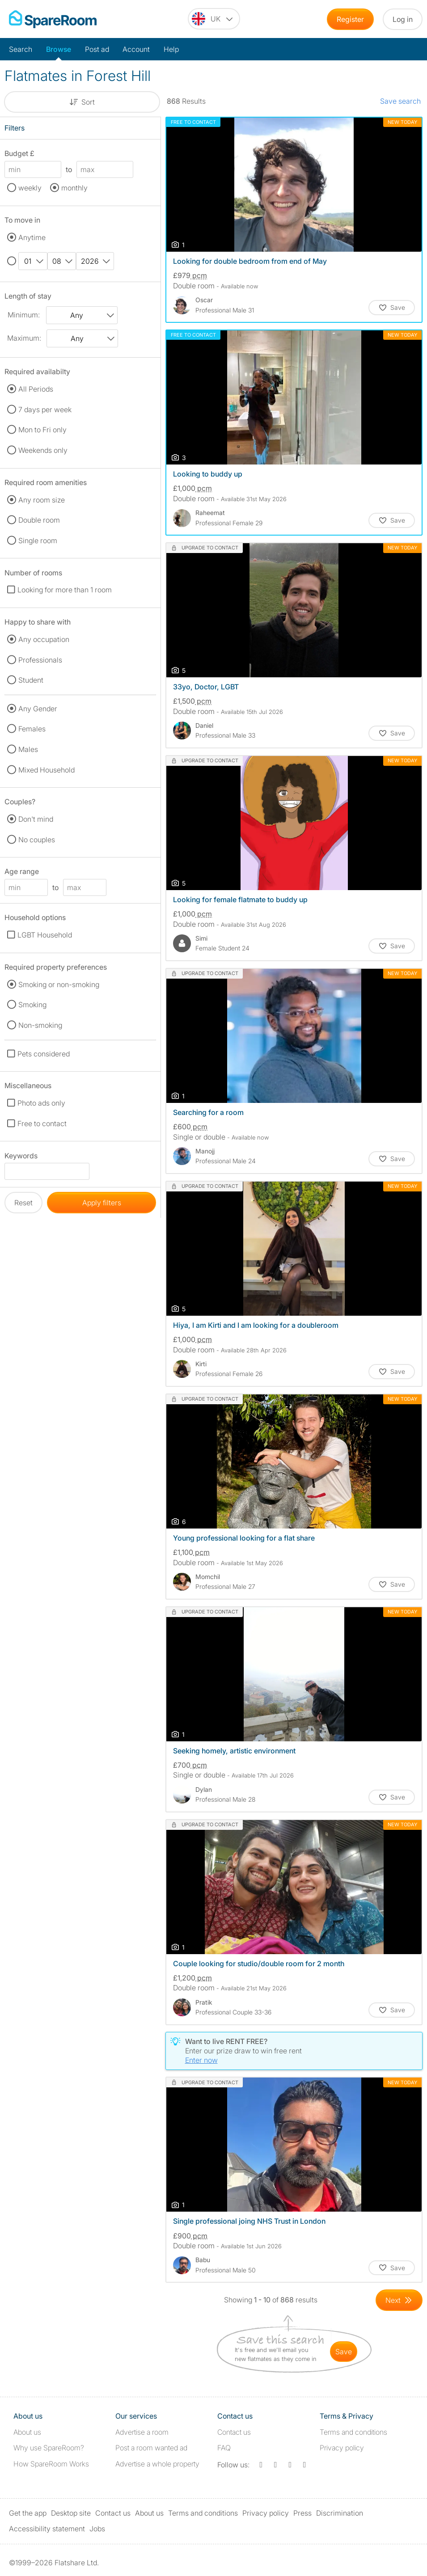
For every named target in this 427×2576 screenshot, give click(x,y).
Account (136, 49)
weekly (30, 187)
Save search (400, 101)
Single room (37, 540)
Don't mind (35, 819)
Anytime (32, 237)
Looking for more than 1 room (64, 589)
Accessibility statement (47, 2528)
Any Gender (37, 708)
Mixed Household (46, 769)
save (343, 2351)
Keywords (21, 1157)
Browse (58, 49)
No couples (36, 839)
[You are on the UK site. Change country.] (214, 19)
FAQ (224, 2447)
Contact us (234, 2432)
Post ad (97, 49)
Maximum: (24, 338)
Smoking (32, 1004)
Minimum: (24, 314)
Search (20, 49)
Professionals (40, 659)
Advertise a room (142, 2432)
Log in (403, 19)
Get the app (28, 2512)
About (27, 2432)
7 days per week (45, 409)
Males (28, 749)
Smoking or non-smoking (58, 984)
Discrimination (339, 2512)
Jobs (97, 2528)
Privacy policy (342, 2447)
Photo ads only (41, 1102)
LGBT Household (44, 934)
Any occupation (43, 639)
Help (171, 49)
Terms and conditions (353, 2432)
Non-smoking (40, 1025)
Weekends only (43, 450)
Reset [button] (23, 1202)
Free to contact (42, 1123)
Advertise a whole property (157, 2463)
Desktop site (71, 2512)
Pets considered (43, 1053)
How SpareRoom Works (51, 2463)
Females (32, 728)
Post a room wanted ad (151, 2447)
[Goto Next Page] (399, 2300)
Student (30, 680)
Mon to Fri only (42, 429)
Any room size (41, 499)
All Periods (35, 388)
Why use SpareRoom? (48, 2447)
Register (350, 19)
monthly (74, 187)
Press (302, 2512)
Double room (39, 519)
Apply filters (101, 1202)
